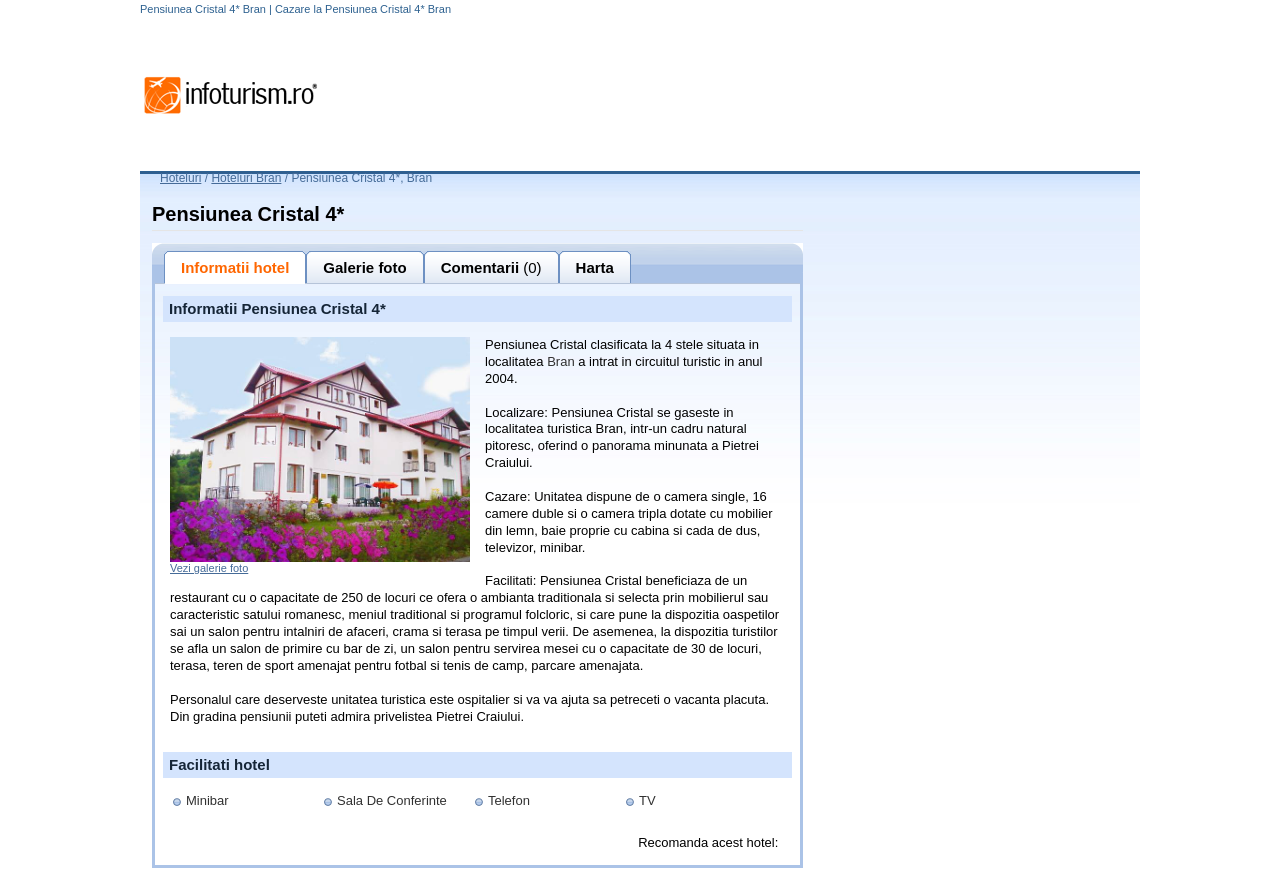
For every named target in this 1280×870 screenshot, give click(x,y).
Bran (560, 361)
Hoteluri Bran (246, 178)
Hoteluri (180, 178)
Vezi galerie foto (209, 568)
